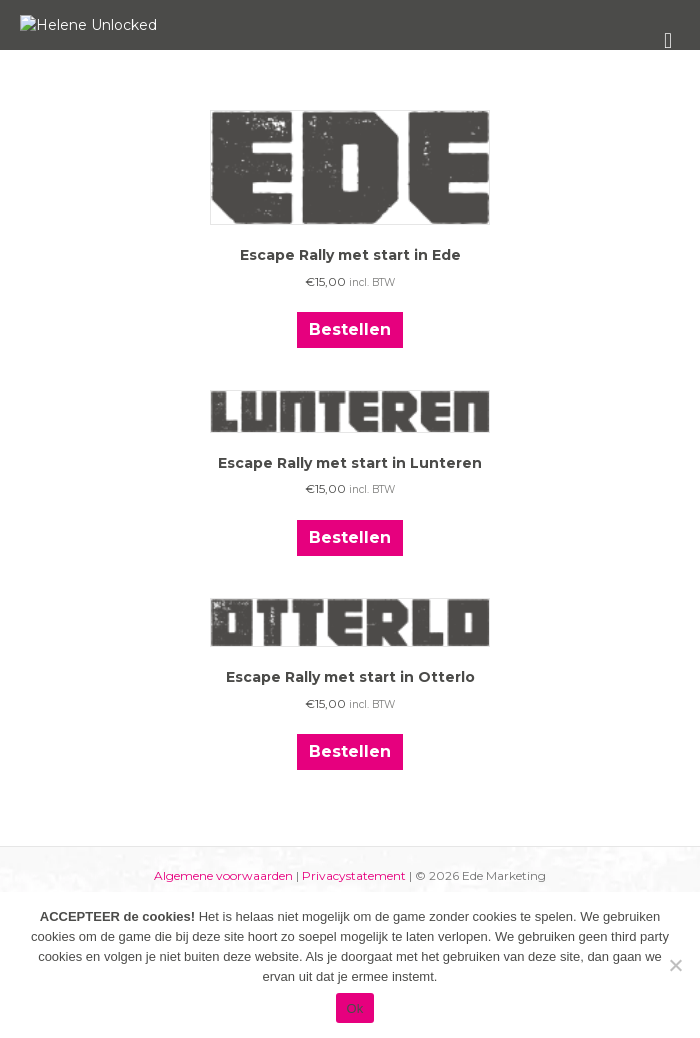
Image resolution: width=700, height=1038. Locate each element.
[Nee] (675, 965)
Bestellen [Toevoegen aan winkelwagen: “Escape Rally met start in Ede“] (350, 463)
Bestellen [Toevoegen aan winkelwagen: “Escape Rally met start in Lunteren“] (350, 670)
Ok (354, 1008)
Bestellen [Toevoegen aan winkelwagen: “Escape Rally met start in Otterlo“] (350, 885)
